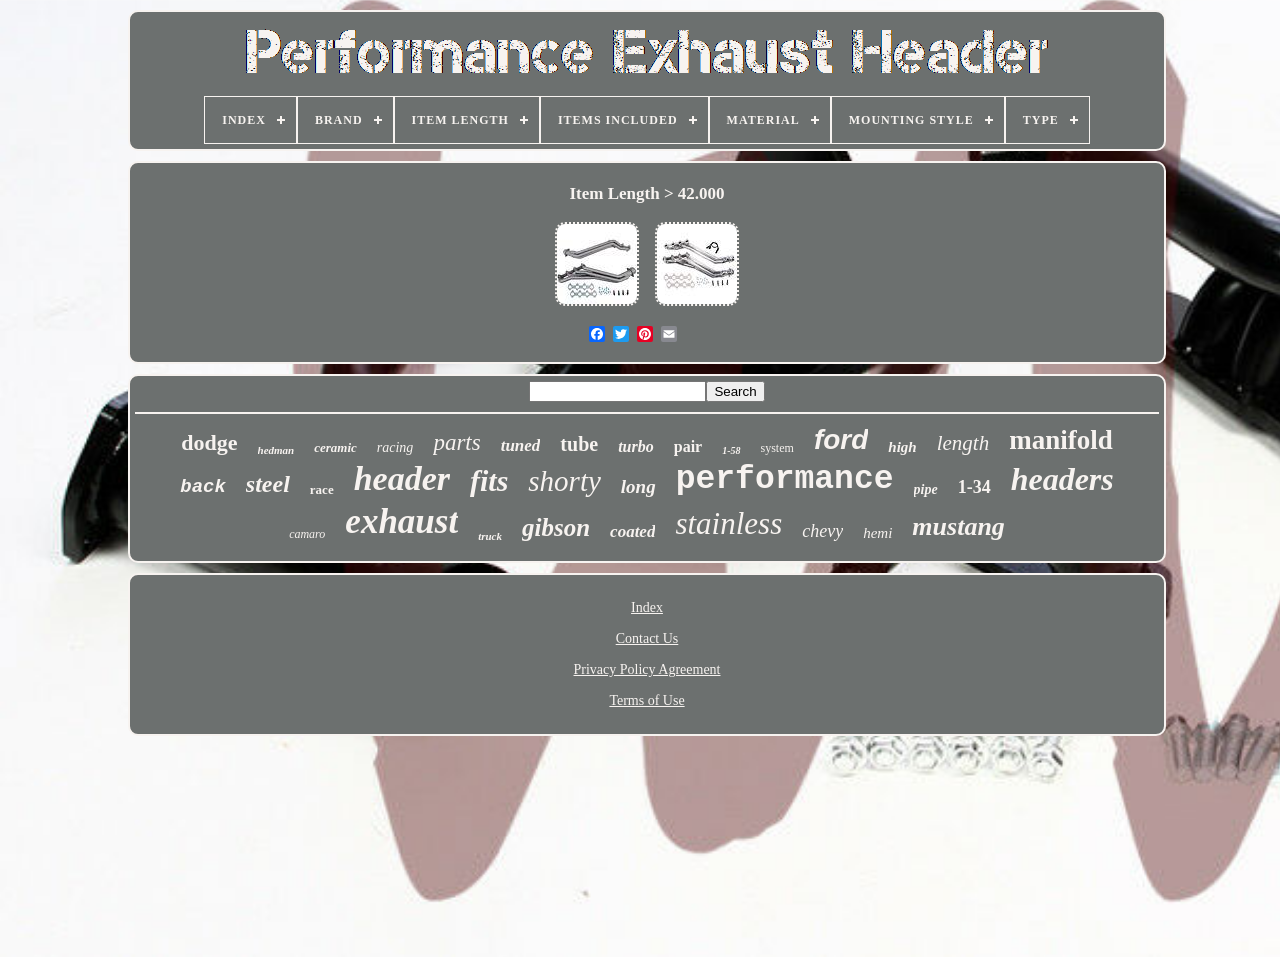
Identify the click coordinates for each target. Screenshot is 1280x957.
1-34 (974, 487)
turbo (636, 446)
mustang (958, 526)
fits (489, 480)
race (322, 489)
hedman (276, 450)
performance (785, 479)
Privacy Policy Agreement (647, 669)
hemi (877, 533)
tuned (521, 445)
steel (268, 484)
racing (395, 447)
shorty (564, 481)
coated (632, 531)
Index (647, 607)
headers (1062, 479)
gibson (556, 527)
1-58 (731, 450)
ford (841, 439)
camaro (307, 534)
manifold (1061, 440)
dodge (209, 442)
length (963, 443)
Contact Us (647, 638)
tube (579, 444)
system (777, 448)
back (203, 487)
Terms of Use (646, 700)
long (638, 486)
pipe (926, 489)
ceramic (335, 447)
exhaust (401, 521)
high (902, 447)
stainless (728, 523)
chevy (822, 531)
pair (688, 446)
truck (490, 536)
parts (456, 442)
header (402, 478)
